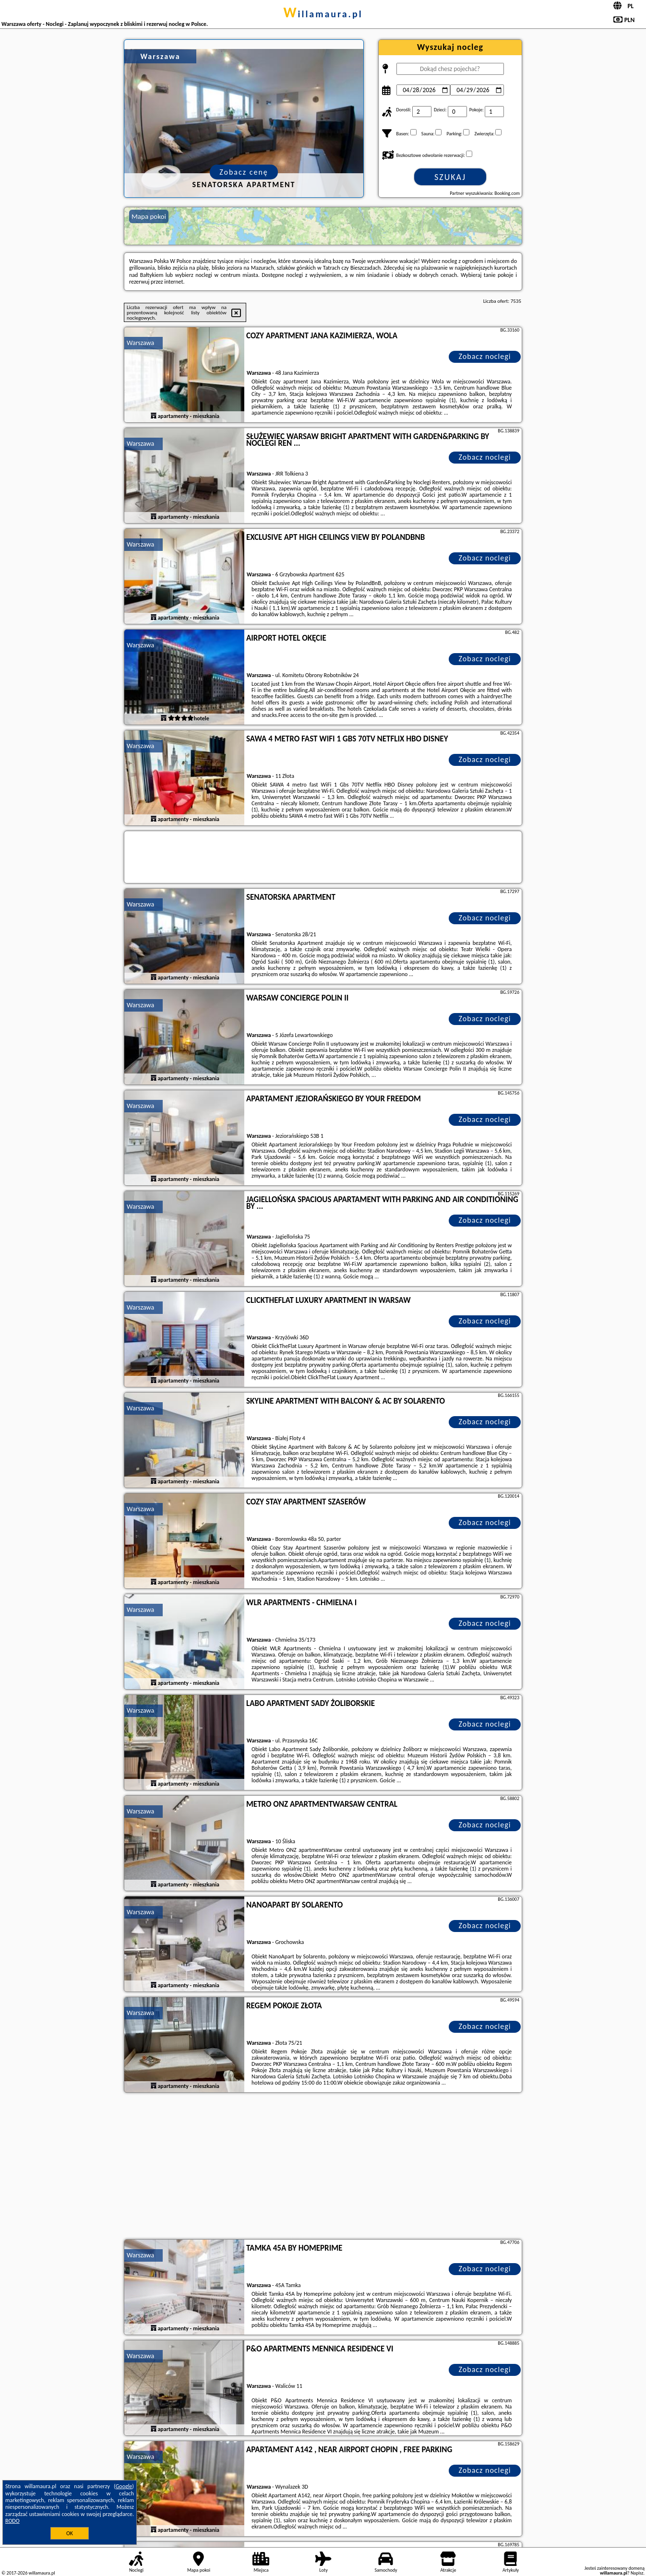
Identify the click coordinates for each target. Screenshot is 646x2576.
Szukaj (450, 177)
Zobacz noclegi (485, 356)
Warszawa (140, 343)
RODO (12, 2520)
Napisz (637, 2573)
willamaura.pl (322, 14)
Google (124, 2486)
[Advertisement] (323, 2167)
